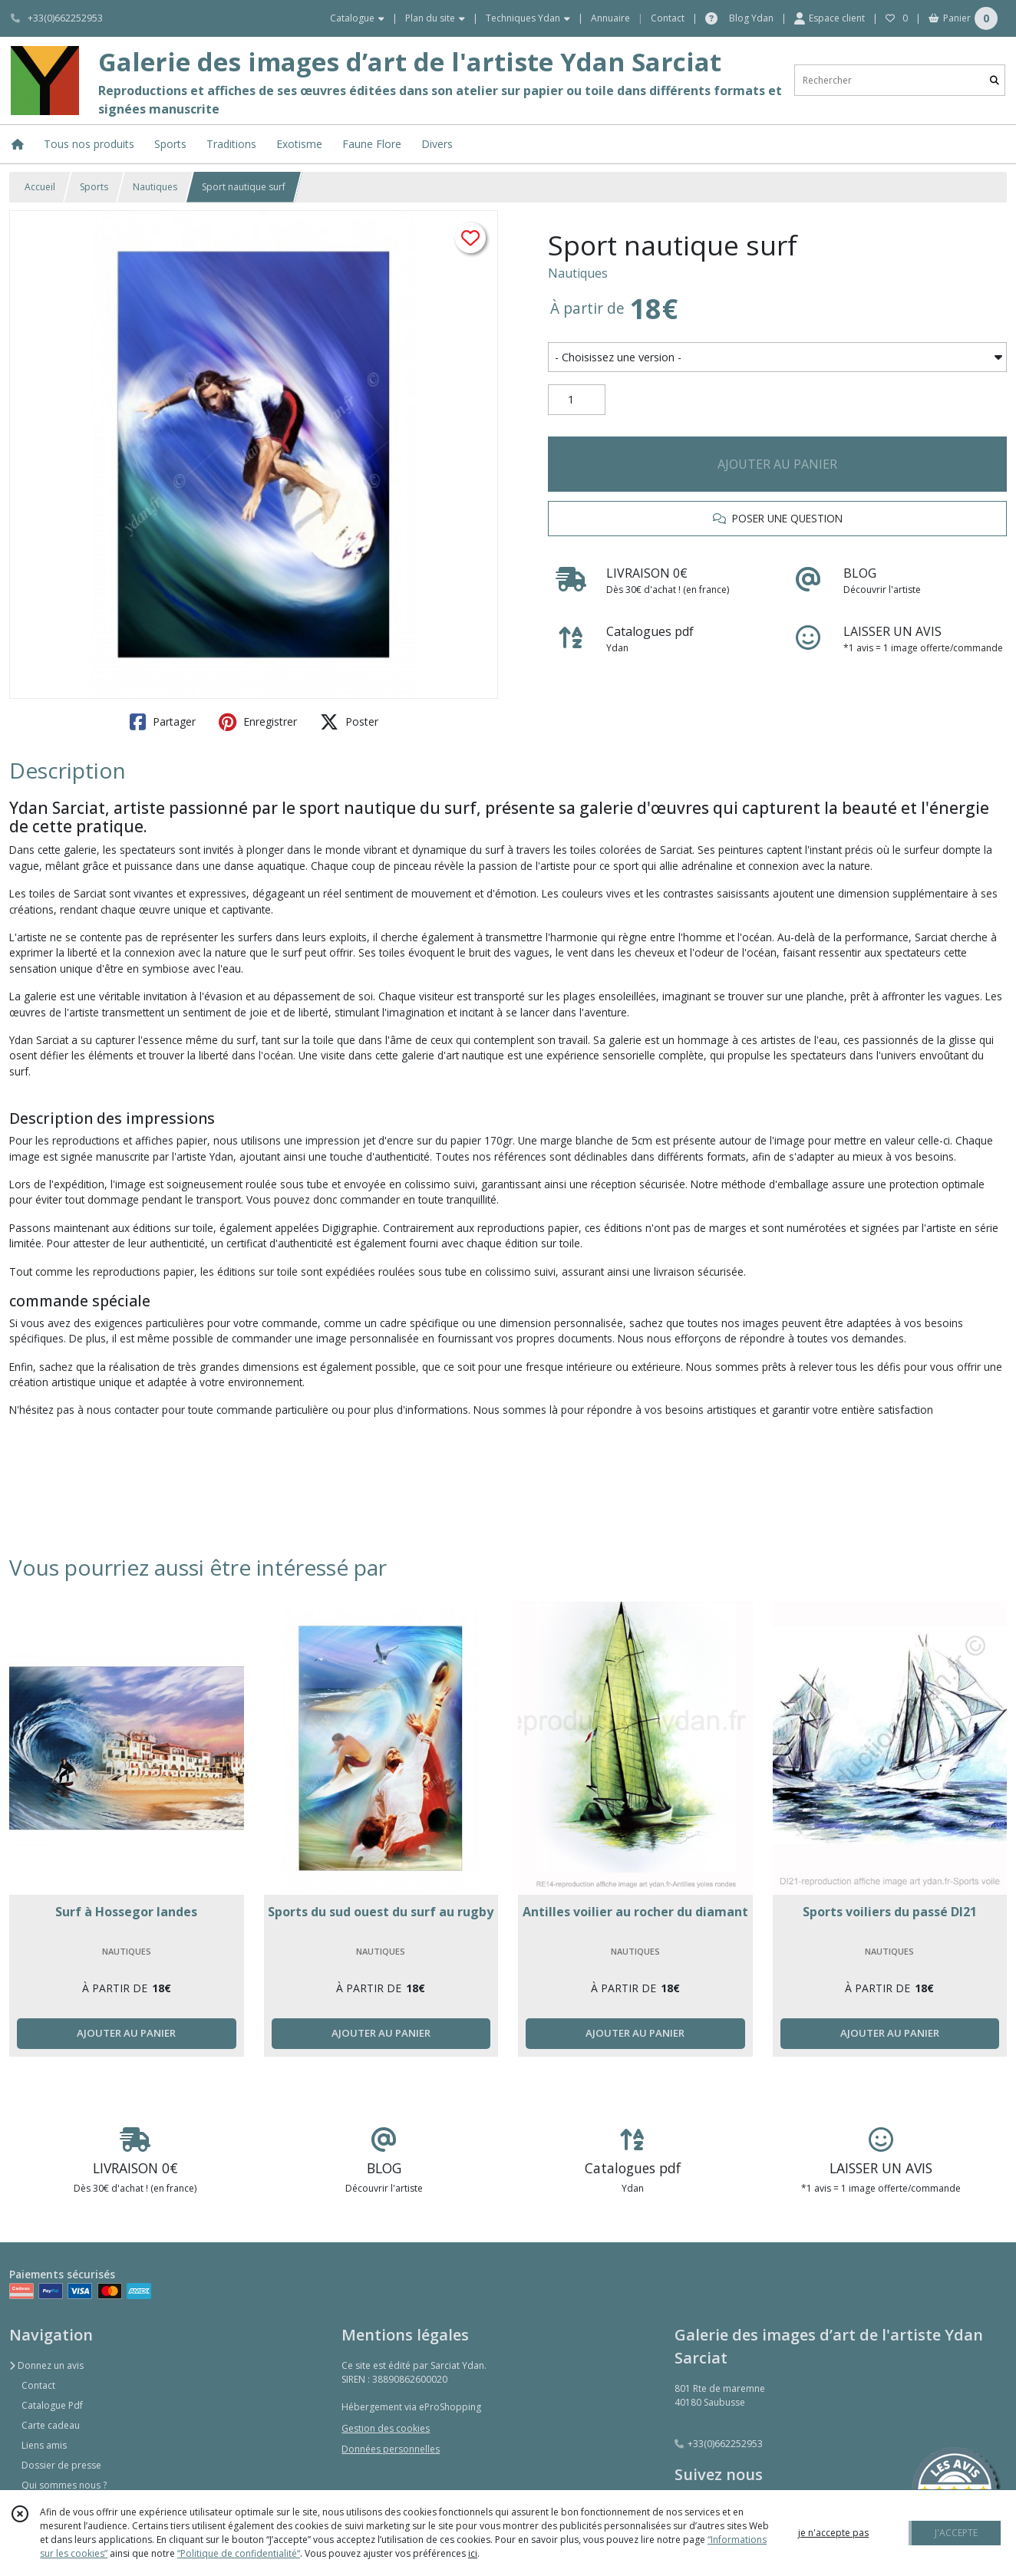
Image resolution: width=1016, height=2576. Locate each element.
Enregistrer (258, 722)
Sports (94, 186)
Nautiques (155, 186)
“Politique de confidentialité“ (238, 2553)
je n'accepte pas (833, 2532)
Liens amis (44, 2445)
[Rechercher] (994, 80)
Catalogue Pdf (52, 2405)
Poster (349, 722)
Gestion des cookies (385, 2428)
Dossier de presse (61, 2465)
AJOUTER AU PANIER (777, 464)
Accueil (40, 186)
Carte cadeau (50, 2425)
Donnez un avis (46, 2365)
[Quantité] (576, 399)
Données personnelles (390, 2449)
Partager (163, 722)
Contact (667, 18)
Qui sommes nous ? (64, 2485)
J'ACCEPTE (956, 2532)
